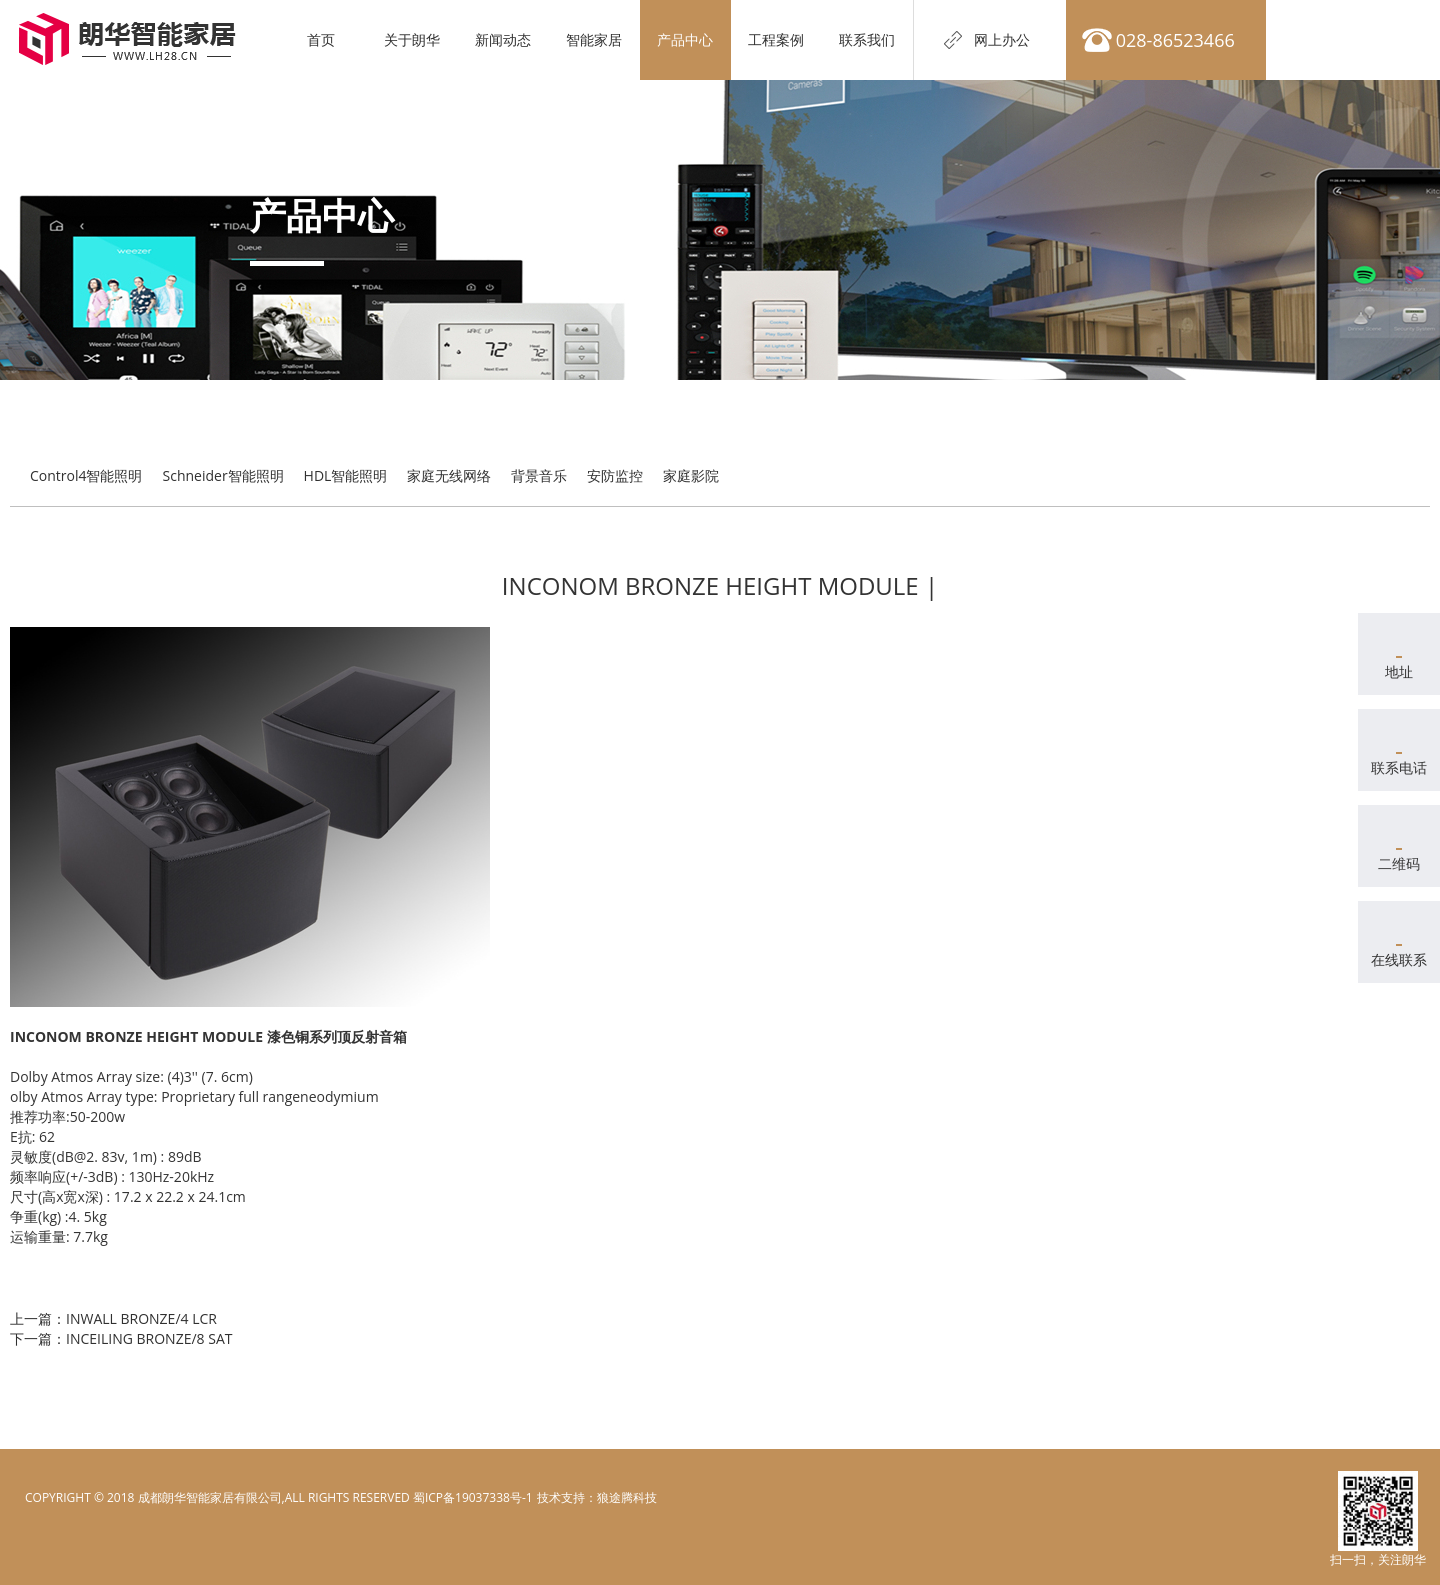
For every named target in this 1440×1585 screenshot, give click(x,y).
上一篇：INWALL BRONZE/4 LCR (113, 1318)
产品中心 (687, 39)
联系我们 (869, 39)
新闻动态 (505, 39)
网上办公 (1003, 39)
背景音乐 (539, 475)
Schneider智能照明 (223, 475)
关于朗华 (414, 39)
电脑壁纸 (560, 1497)
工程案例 (778, 39)
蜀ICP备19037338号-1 (473, 1497)
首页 (323, 39)
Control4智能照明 (86, 475)
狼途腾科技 (627, 1497)
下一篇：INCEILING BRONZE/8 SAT (121, 1338)
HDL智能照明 (346, 475)
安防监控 (615, 475)
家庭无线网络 (449, 475)
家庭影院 (691, 475)
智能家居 (596, 39)
